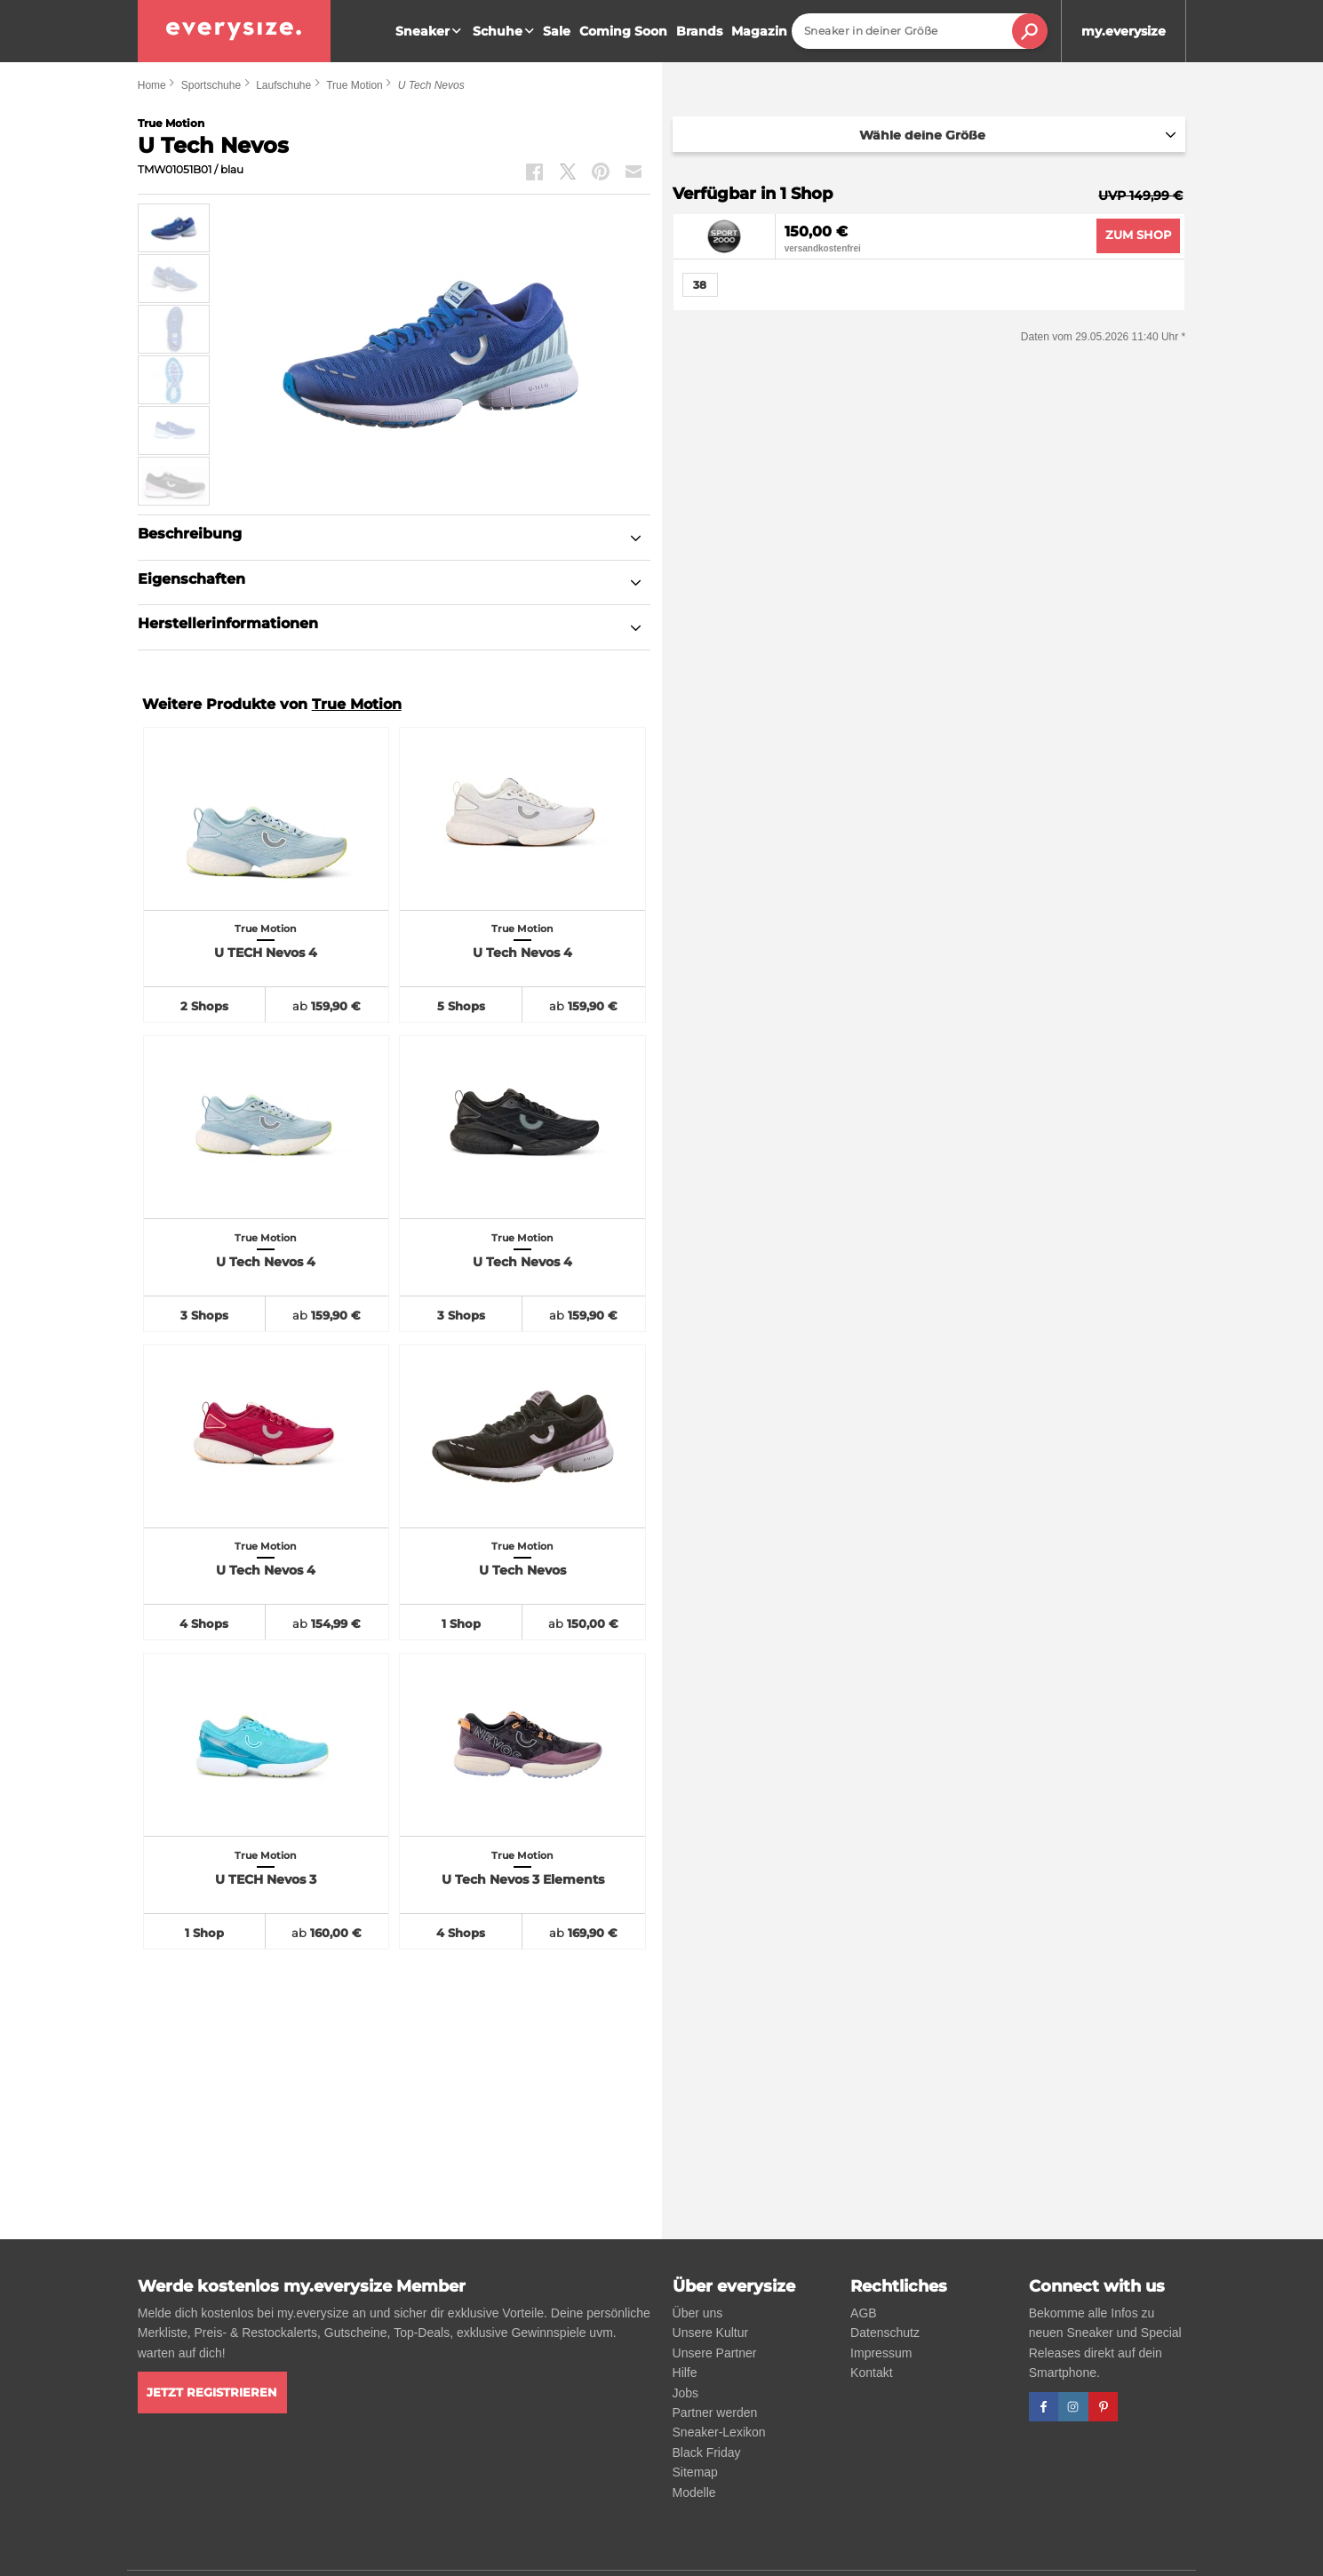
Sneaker (430, 31)
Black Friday (707, 2452)
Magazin (759, 31)
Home (152, 85)
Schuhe (505, 31)
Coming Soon (623, 31)
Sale (556, 31)
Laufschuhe (283, 85)
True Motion (354, 85)
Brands (699, 31)
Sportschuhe (211, 85)
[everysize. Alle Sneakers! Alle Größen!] (234, 31)
